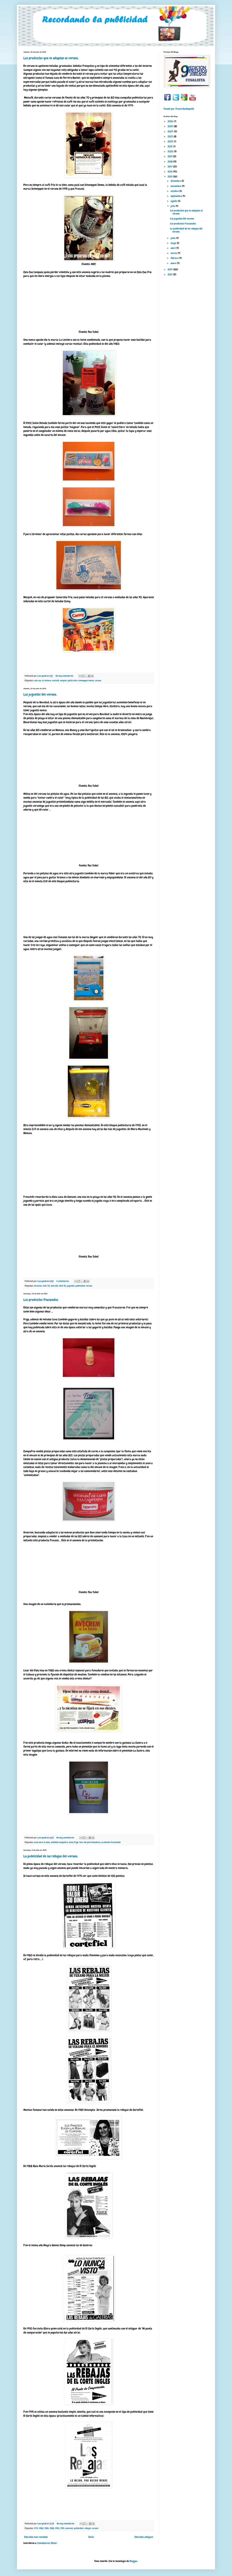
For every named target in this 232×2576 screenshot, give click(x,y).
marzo (174, 253)
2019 (170, 156)
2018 (170, 161)
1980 (41, 2528)
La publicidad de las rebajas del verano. (50, 1856)
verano (98, 680)
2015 (170, 176)
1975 (36, 2528)
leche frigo (73, 1842)
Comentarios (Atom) (47, 2543)
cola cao (37, 680)
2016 (170, 171)
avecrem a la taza (42, 1842)
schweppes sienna (86, 680)
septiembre (177, 196)
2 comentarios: (63, 1281)
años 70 (46, 1285)
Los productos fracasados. (41, 1299)
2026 (171, 121)
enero (174, 263)
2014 (170, 269)
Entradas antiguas (144, 2537)
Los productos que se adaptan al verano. (51, 58)
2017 (170, 166)
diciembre (176, 181)
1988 (52, 2528)
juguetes (71, 1285)
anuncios (38, 1285)
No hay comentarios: (65, 675)
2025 (171, 126)
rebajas (87, 2528)
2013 (170, 274)
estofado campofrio (59, 1842)
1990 (57, 2528)
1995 (62, 2528)
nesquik (63, 680)
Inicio (91, 2537)
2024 (171, 131)
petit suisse (72, 680)
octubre (175, 191)
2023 (171, 136)
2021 (170, 146)
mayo (174, 243)
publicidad (80, 1285)
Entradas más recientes (36, 2537)
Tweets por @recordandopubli (179, 108)
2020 (171, 151)
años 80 (54, 1285)
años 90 (62, 1285)
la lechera (46, 680)
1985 (46, 2528)
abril (173, 248)
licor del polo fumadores (90, 1842)
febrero (175, 258)
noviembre (176, 186)
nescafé (55, 680)
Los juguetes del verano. (40, 694)
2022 (171, 141)
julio (173, 206)
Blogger (133, 2561)
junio (173, 238)
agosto (174, 201)
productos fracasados (111, 1842)
